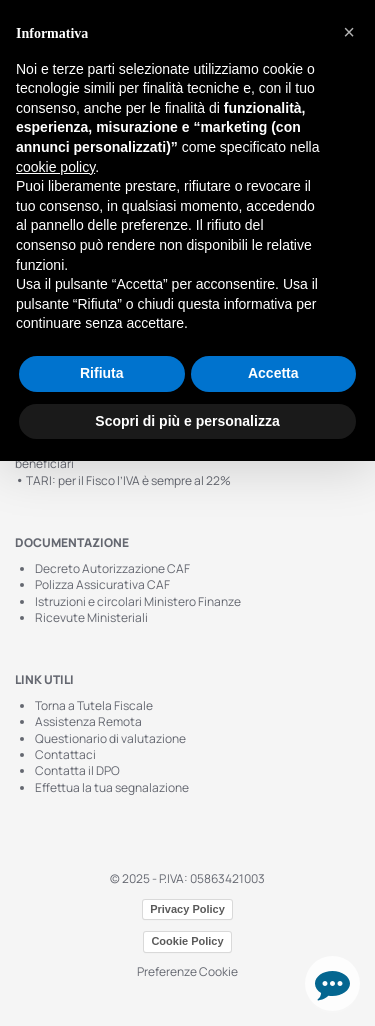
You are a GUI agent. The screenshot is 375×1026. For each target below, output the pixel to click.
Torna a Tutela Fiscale (94, 705)
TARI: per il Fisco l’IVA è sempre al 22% (123, 480)
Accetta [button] (273, 373)
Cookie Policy (187, 941)
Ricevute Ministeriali (91, 617)
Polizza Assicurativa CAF (102, 584)
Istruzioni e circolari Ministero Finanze (138, 601)
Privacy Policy (187, 909)
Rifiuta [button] (102, 373)
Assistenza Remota (88, 721)
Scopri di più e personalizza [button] (187, 421)
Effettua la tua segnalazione (112, 787)
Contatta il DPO (77, 770)
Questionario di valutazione (110, 738)
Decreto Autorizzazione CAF (112, 568)
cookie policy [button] (55, 167)
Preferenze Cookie (187, 971)
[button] (349, 32)
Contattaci (65, 754)
